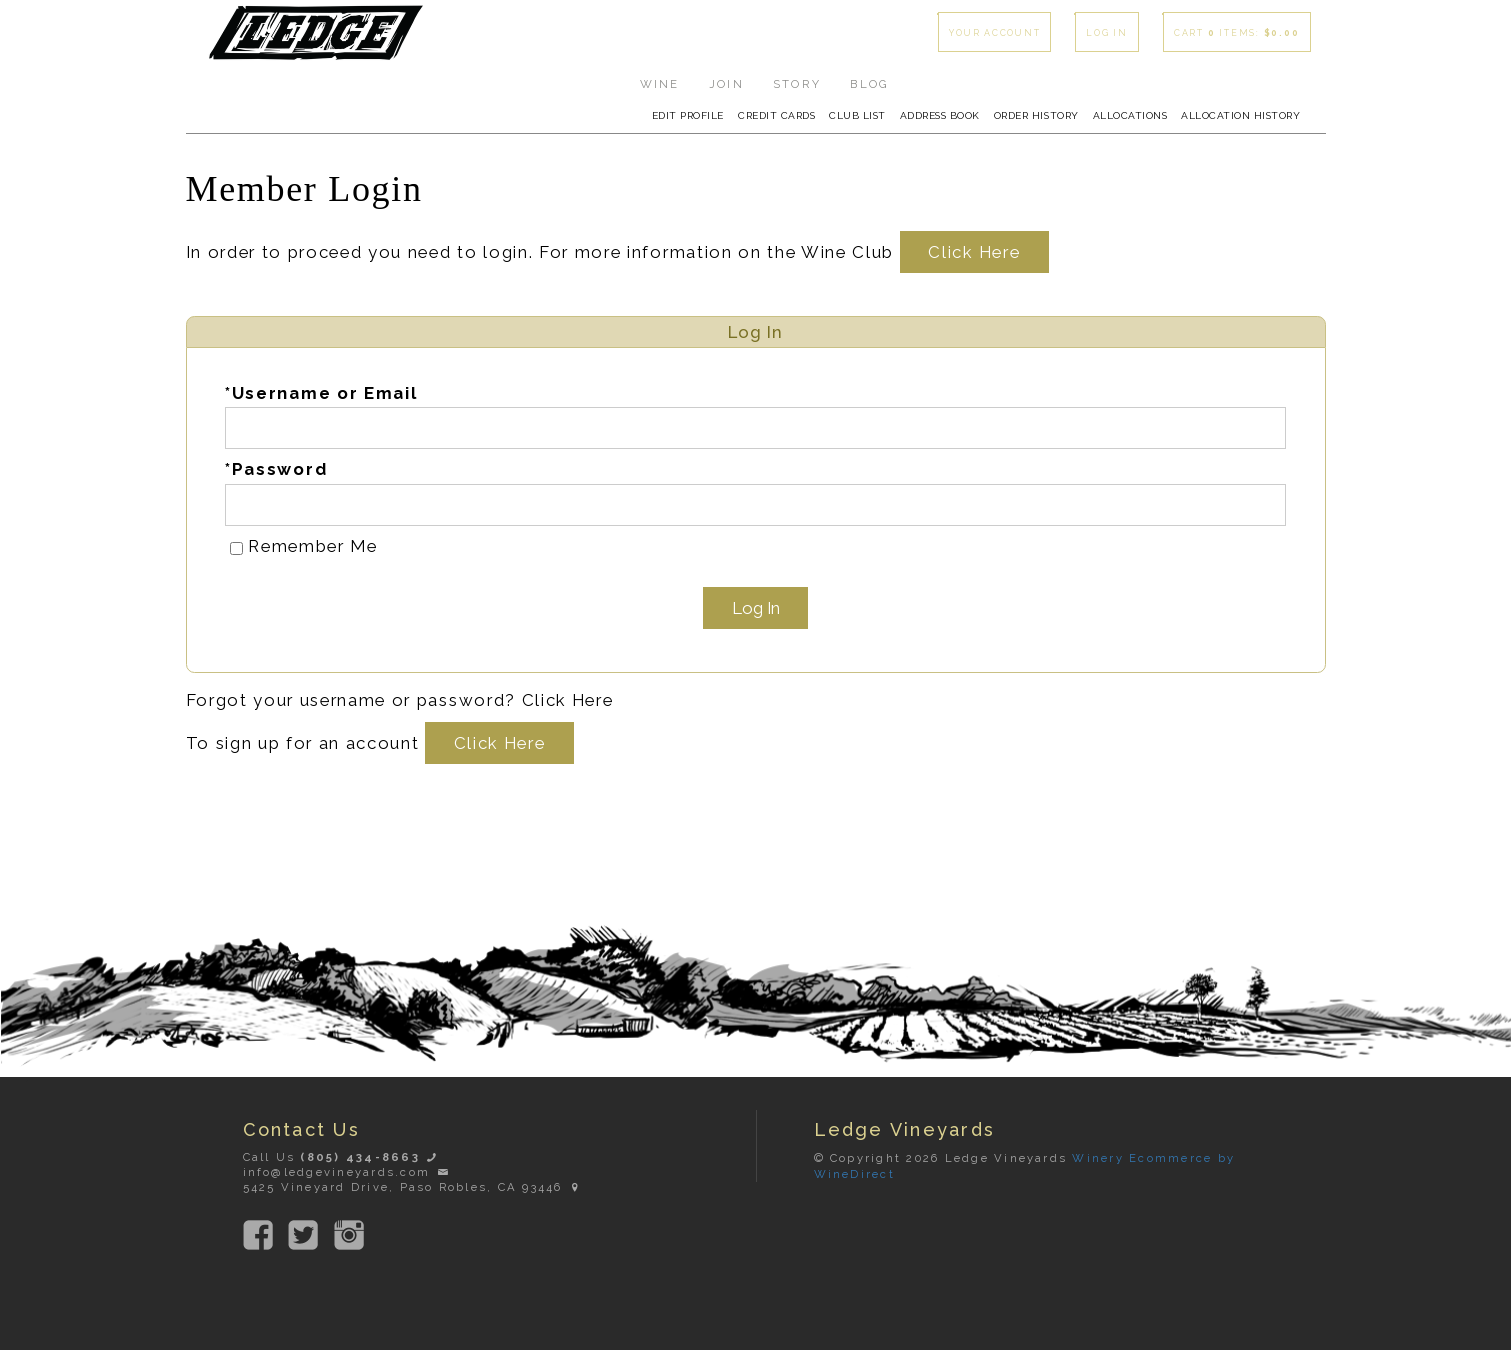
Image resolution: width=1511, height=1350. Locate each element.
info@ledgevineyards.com (347, 1172)
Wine (660, 84)
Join (726, 84)
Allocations (1130, 115)
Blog (869, 84)
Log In (1107, 33)
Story (797, 84)
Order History (1036, 115)
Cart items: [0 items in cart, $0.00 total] (1237, 33)
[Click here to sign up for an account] (499, 743)
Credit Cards (776, 115)
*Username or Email (321, 393)
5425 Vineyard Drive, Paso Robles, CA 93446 (413, 1187)
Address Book (940, 115)
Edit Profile (688, 115)
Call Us (342, 1157)
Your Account (994, 33)
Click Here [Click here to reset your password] (568, 700)
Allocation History (1240, 115)
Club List (857, 115)
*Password (276, 469)
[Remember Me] (236, 548)
